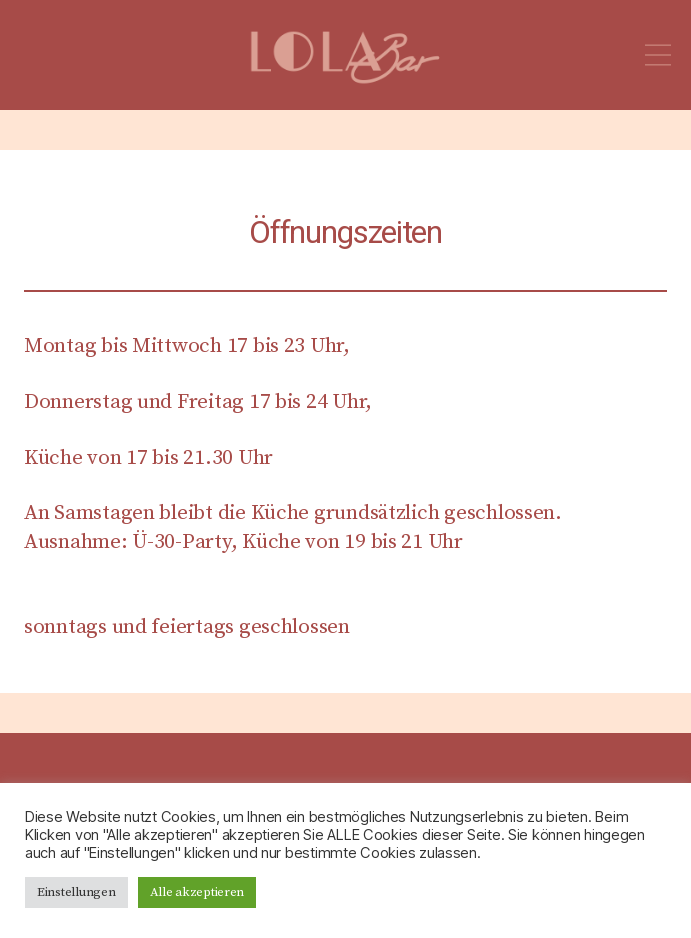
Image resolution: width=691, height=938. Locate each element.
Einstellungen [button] (76, 892)
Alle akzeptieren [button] (197, 892)
